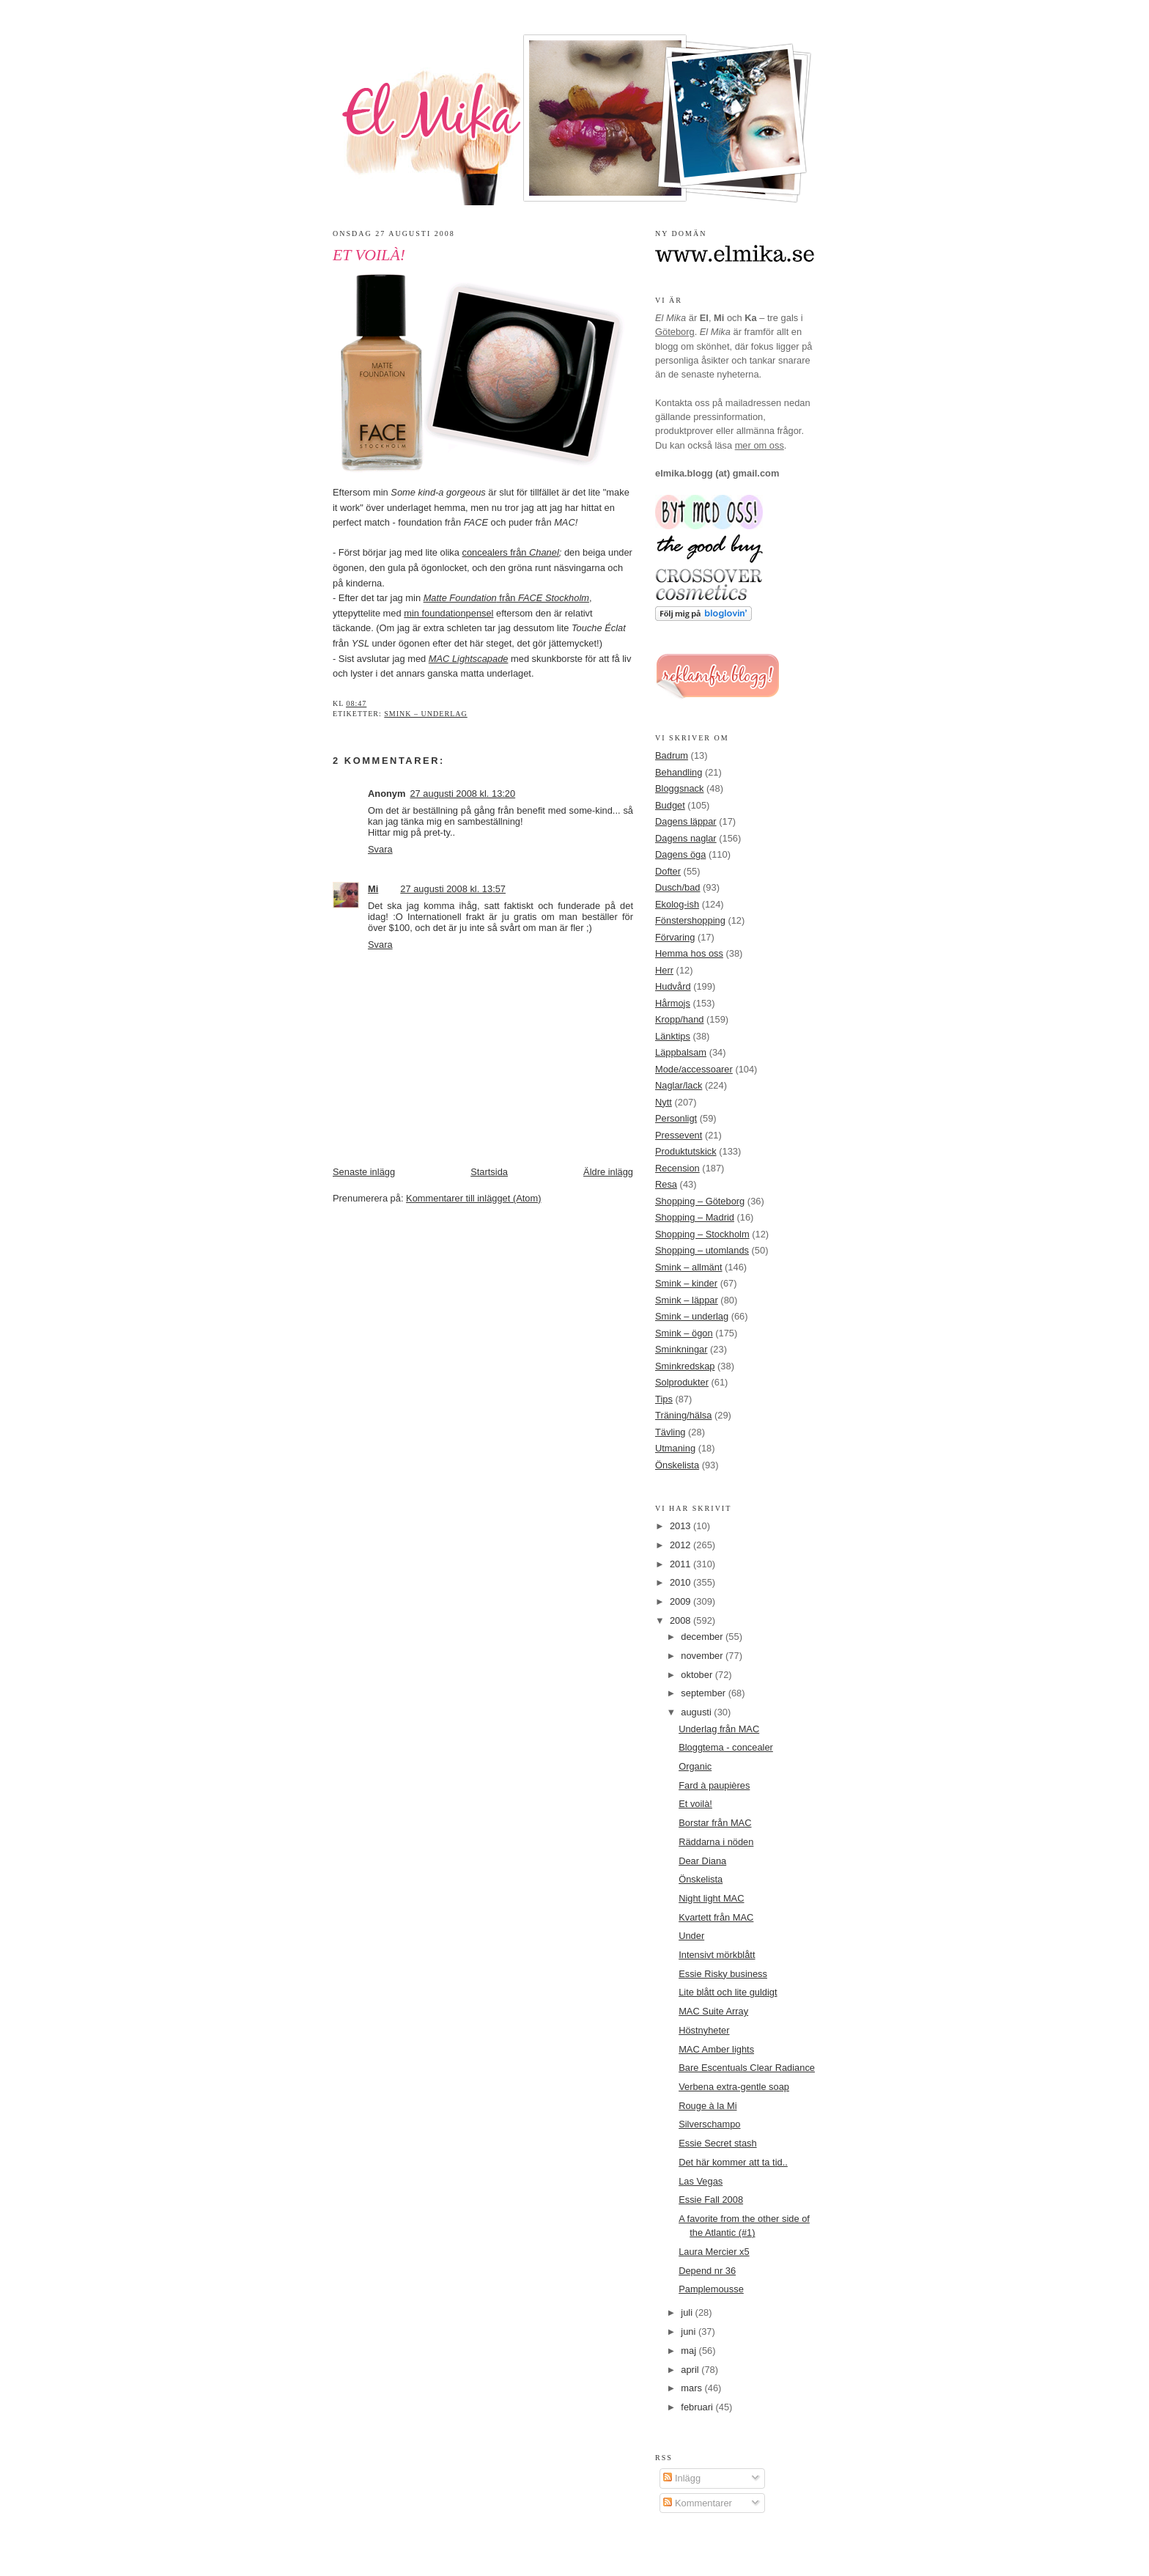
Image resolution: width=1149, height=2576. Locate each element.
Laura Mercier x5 (714, 2251)
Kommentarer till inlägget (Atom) (473, 1198)
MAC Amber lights (716, 2049)
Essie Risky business (723, 1973)
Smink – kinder (686, 1283)
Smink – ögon (684, 1333)
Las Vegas (701, 2181)
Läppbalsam (680, 1052)
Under (691, 1935)
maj (689, 2350)
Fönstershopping (690, 920)
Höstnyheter (704, 2030)
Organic (695, 1766)
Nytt (663, 1102)
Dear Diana (702, 1860)
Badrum (671, 755)
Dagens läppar (686, 821)
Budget (670, 805)
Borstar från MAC (715, 1822)
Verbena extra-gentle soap (734, 2086)
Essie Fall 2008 (711, 2199)
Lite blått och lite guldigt (728, 1992)
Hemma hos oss (689, 953)
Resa (666, 1184)
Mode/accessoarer (694, 1069)
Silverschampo (709, 2124)
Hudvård (673, 986)
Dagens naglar (686, 838)
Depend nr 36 (707, 2270)
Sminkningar (681, 1349)
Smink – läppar (686, 1300)
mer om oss (759, 445)
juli (688, 2312)
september (704, 1693)
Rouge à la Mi (707, 2105)
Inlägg (682, 2478)
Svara (380, 849)
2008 (681, 1620)
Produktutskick (686, 1151)
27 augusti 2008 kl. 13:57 (453, 888)
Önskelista (677, 1465)
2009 (681, 1601)
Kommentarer (697, 2503)
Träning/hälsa (683, 1415)
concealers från (510, 552)
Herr (664, 970)
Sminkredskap (684, 1366)
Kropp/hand (679, 1019)
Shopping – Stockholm (702, 1234)
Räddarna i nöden (716, 1841)
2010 (681, 1582)
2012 (681, 1544)
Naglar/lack (678, 1085)
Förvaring (675, 937)
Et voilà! (369, 255)
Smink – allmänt (688, 1267)
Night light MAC (711, 1898)
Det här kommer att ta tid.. (733, 2162)
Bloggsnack (679, 788)
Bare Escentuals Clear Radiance (747, 2067)
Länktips (672, 1036)
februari (698, 2407)
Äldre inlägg (608, 1171)
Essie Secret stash (718, 2143)
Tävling (670, 1432)
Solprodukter (682, 1382)
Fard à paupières (714, 1785)
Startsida (489, 1171)
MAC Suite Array (713, 2011)
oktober (697, 1674)
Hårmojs (672, 1003)
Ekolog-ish (677, 904)
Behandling (678, 772)
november (703, 1655)
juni (689, 2331)
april (691, 2369)
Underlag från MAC (719, 1728)
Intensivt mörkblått (717, 1954)
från (506, 597)
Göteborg (675, 331)
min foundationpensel (448, 613)
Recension (677, 1168)
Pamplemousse (711, 2289)
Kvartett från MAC (716, 1917)
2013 (681, 1525)
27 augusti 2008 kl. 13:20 (462, 793)
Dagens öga (680, 854)
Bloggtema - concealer (726, 1747)
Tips (664, 1399)
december (703, 1636)
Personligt (676, 1118)
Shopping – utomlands (702, 1250)
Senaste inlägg (364, 1171)
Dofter (668, 871)
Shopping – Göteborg (700, 1201)
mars (692, 2387)
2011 (681, 1564)
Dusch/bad (677, 887)
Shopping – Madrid (694, 1217)
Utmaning (675, 1448)
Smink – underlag (425, 714)
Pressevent (678, 1135)
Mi (373, 888)
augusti (697, 1712)
